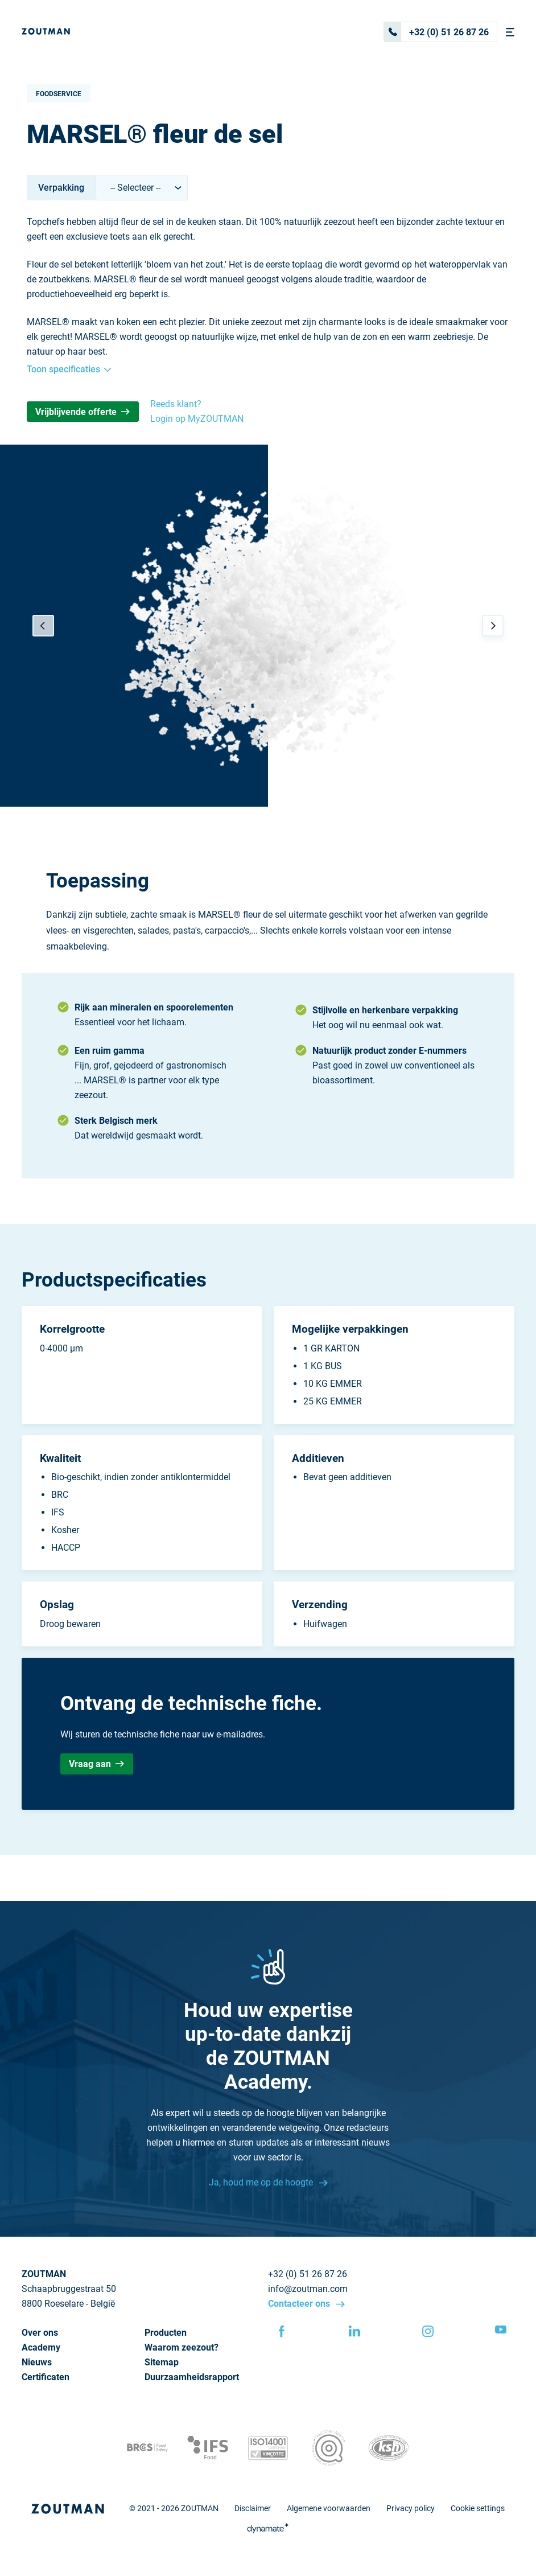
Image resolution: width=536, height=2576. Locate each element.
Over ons (40, 2332)
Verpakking (61, 187)
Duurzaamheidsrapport (192, 2377)
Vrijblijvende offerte (82, 411)
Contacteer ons (300, 2303)
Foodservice (58, 94)
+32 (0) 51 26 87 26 (436, 32)
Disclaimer (252, 2508)
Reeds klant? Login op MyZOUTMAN (197, 411)
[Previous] (43, 625)
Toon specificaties (69, 369)
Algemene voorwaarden (328, 2508)
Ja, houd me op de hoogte (262, 2182)
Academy (41, 2347)
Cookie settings (478, 2508)
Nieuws (37, 2362)
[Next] (493, 625)
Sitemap (162, 2362)
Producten (166, 2332)
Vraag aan (96, 1764)
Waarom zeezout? (181, 2347)
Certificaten (45, 2377)
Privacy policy (410, 2508)
